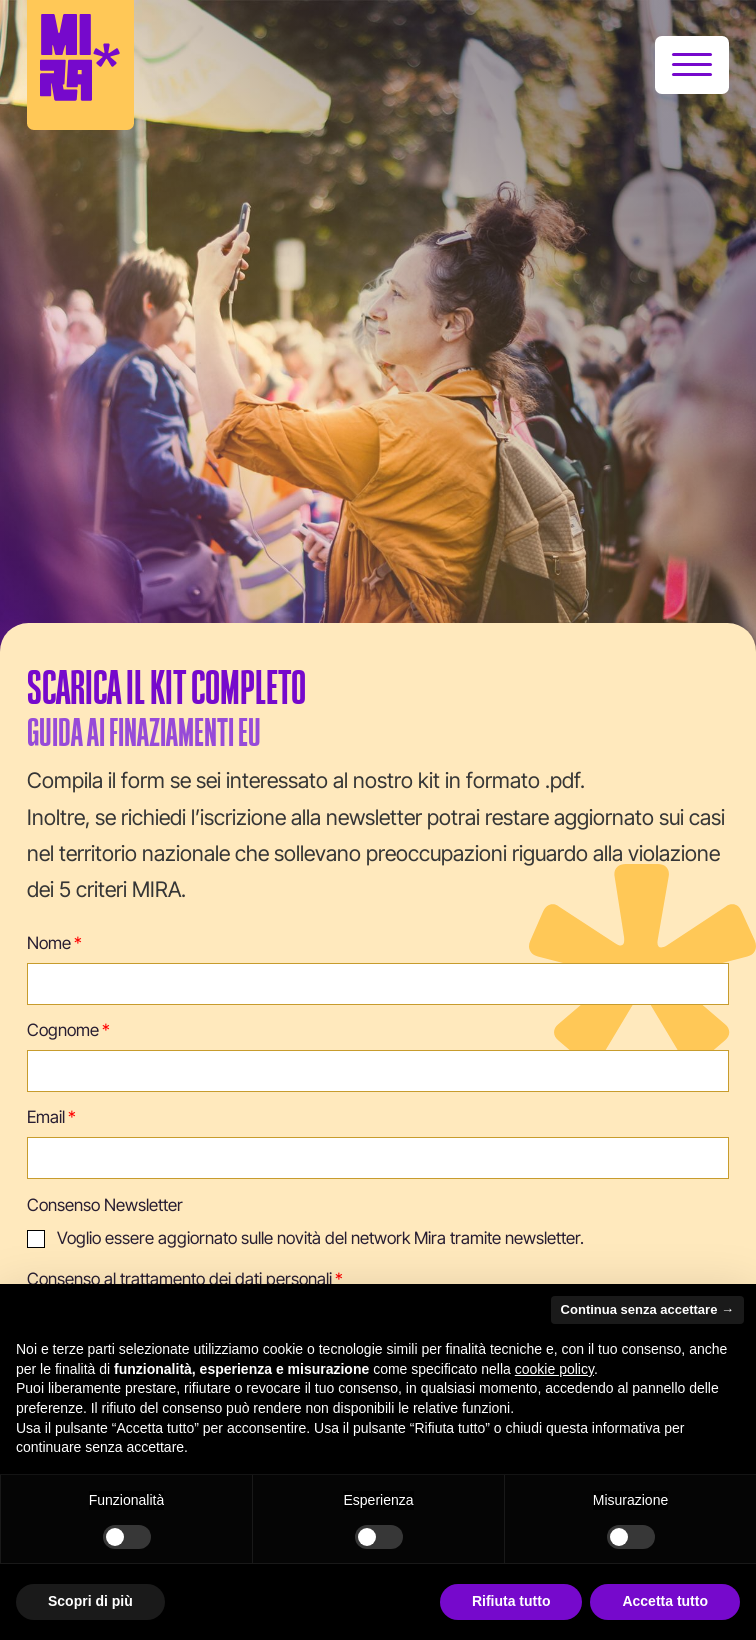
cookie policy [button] (554, 1369)
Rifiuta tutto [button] (511, 1601)
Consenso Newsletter (105, 1205)
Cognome (63, 1030)
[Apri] (692, 65)
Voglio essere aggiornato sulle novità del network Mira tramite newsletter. (320, 1238)
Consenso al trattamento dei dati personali (179, 1279)
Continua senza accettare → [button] (647, 1309)
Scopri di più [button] (90, 1601)
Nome (49, 943)
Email (46, 1117)
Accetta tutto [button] (665, 1601)
